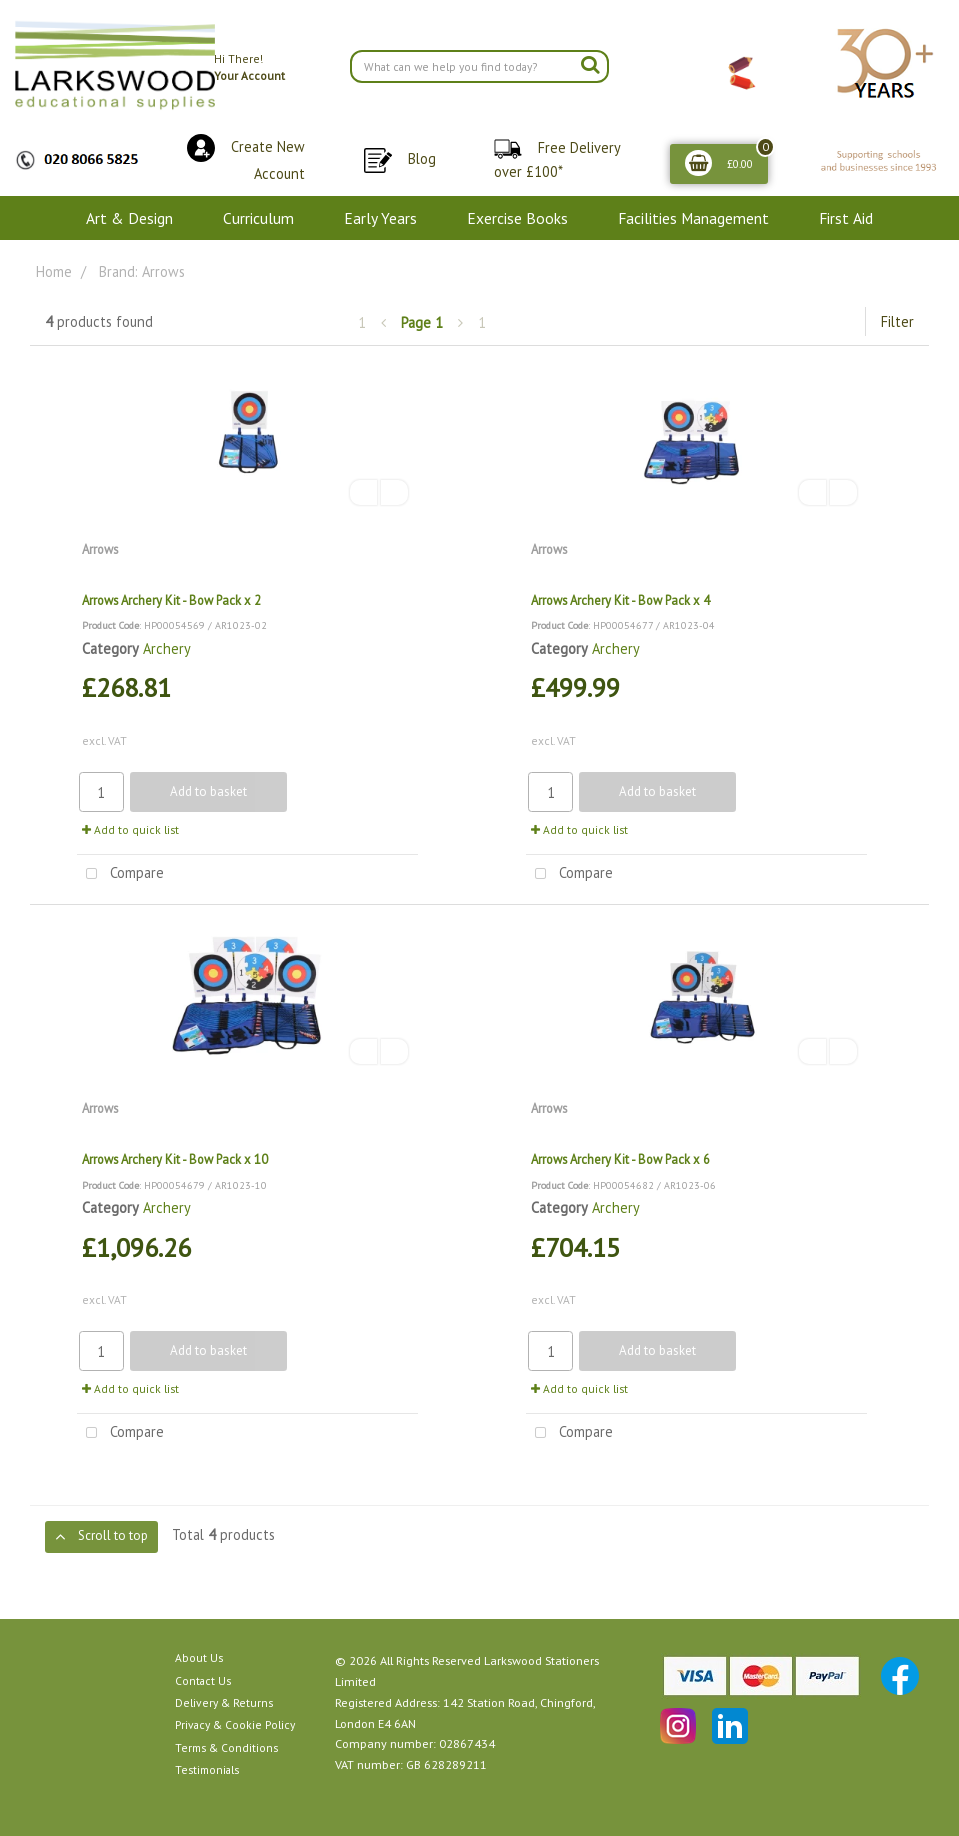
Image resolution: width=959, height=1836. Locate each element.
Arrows (100, 549)
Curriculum (258, 218)
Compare (120, 874)
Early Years (380, 218)
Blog (422, 158)
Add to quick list (130, 829)
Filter (897, 321)
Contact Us (203, 1680)
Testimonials (207, 1769)
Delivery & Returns (224, 1702)
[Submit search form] (590, 64)
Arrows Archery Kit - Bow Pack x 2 (171, 600)
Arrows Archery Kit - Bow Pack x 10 (175, 1159)
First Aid (846, 218)
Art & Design (129, 218)
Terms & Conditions (226, 1747)
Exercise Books (517, 218)
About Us (199, 1657)
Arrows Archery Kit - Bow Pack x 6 (620, 1159)
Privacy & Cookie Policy (235, 1724)
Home (54, 271)
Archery (167, 648)
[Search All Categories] (480, 66)
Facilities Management (693, 218)
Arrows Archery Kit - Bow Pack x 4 (620, 600)
